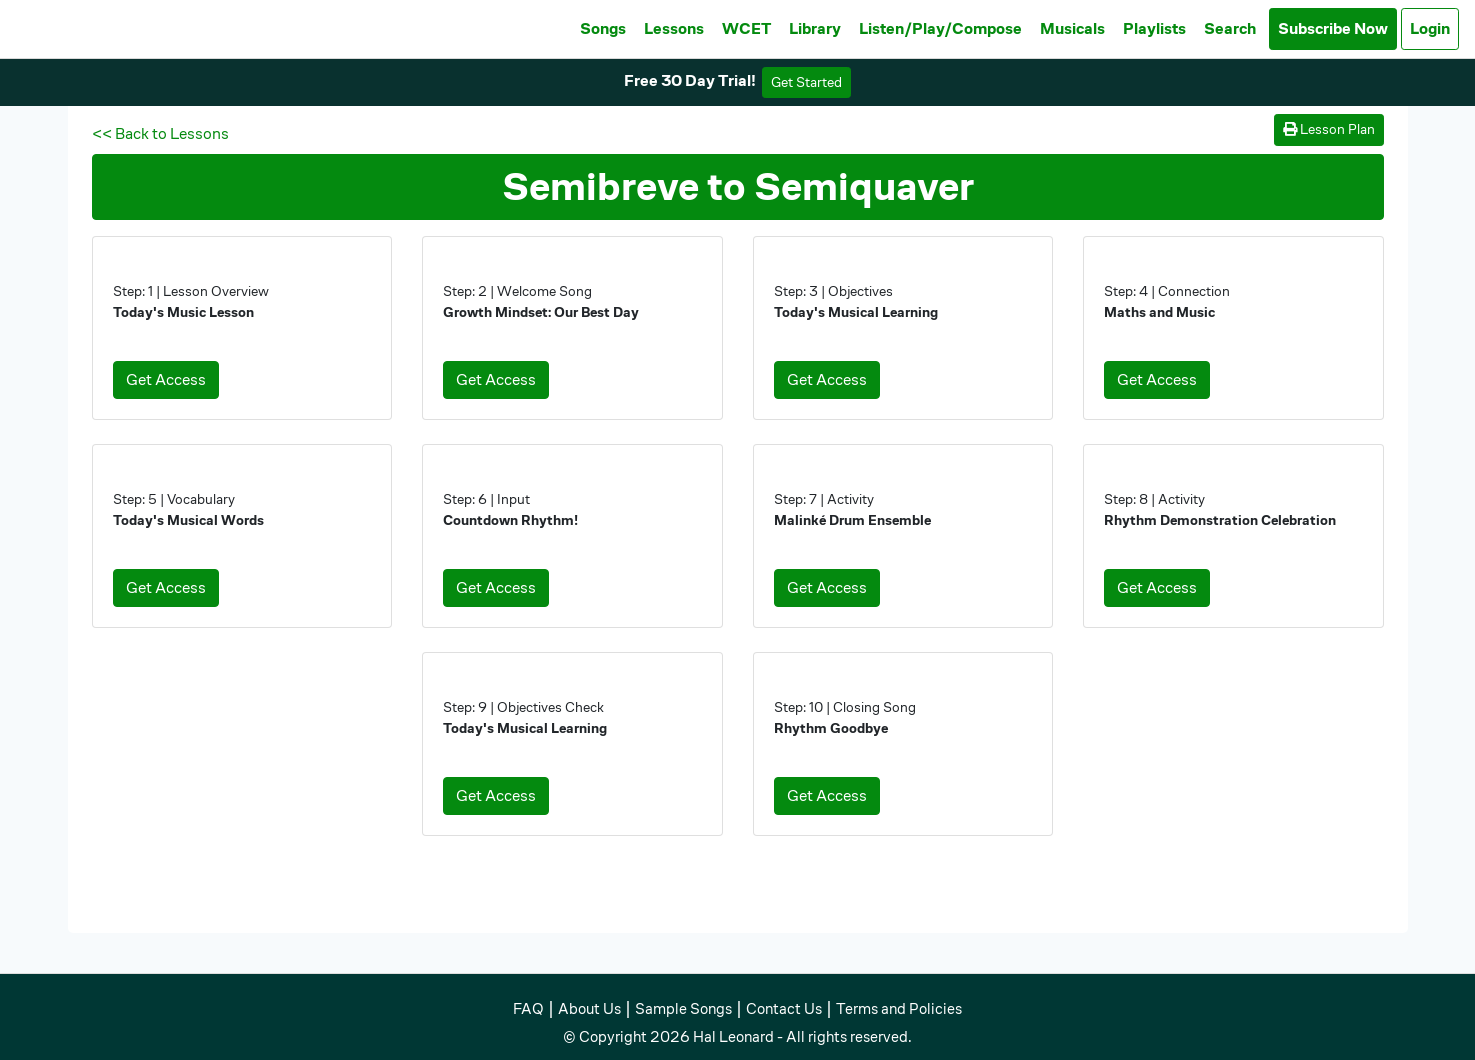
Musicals (1072, 28)
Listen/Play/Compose (940, 28)
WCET (746, 28)
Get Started (806, 82)
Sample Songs (683, 1008)
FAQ (528, 1008)
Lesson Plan (1329, 129)
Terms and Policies (899, 1008)
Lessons (674, 28)
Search (1230, 28)
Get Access (166, 379)
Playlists (1154, 28)
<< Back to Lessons (160, 133)
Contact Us (784, 1008)
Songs (603, 28)
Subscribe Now (1333, 28)
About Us (589, 1008)
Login (1430, 28)
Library (815, 28)
